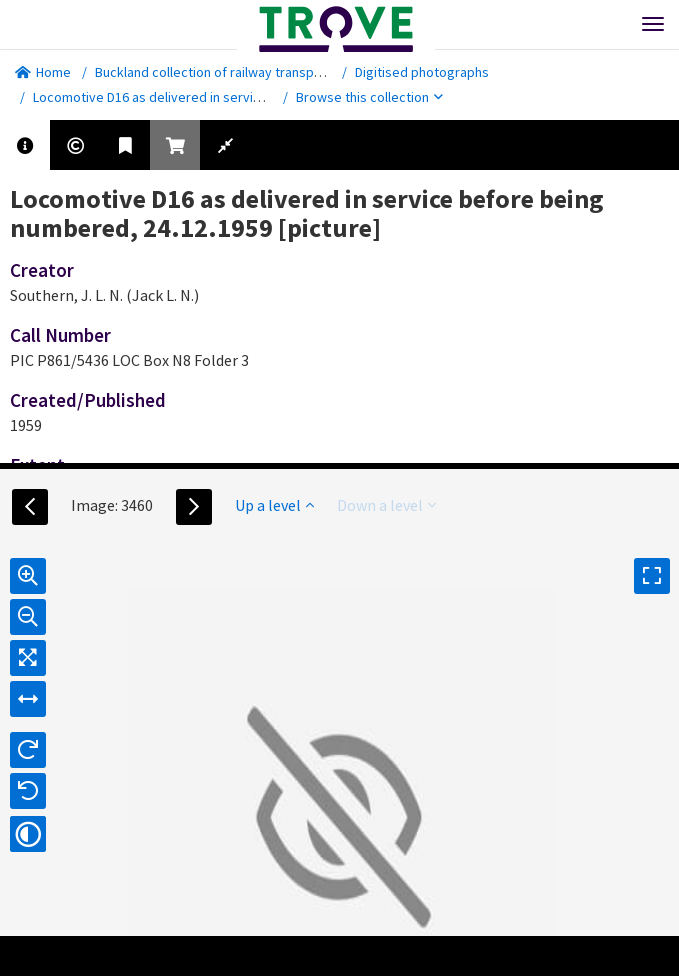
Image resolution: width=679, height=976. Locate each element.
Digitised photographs (422, 72)
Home (43, 72)
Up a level (274, 505)
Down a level (386, 505)
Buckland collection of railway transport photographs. (255, 72)
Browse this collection (369, 97)
